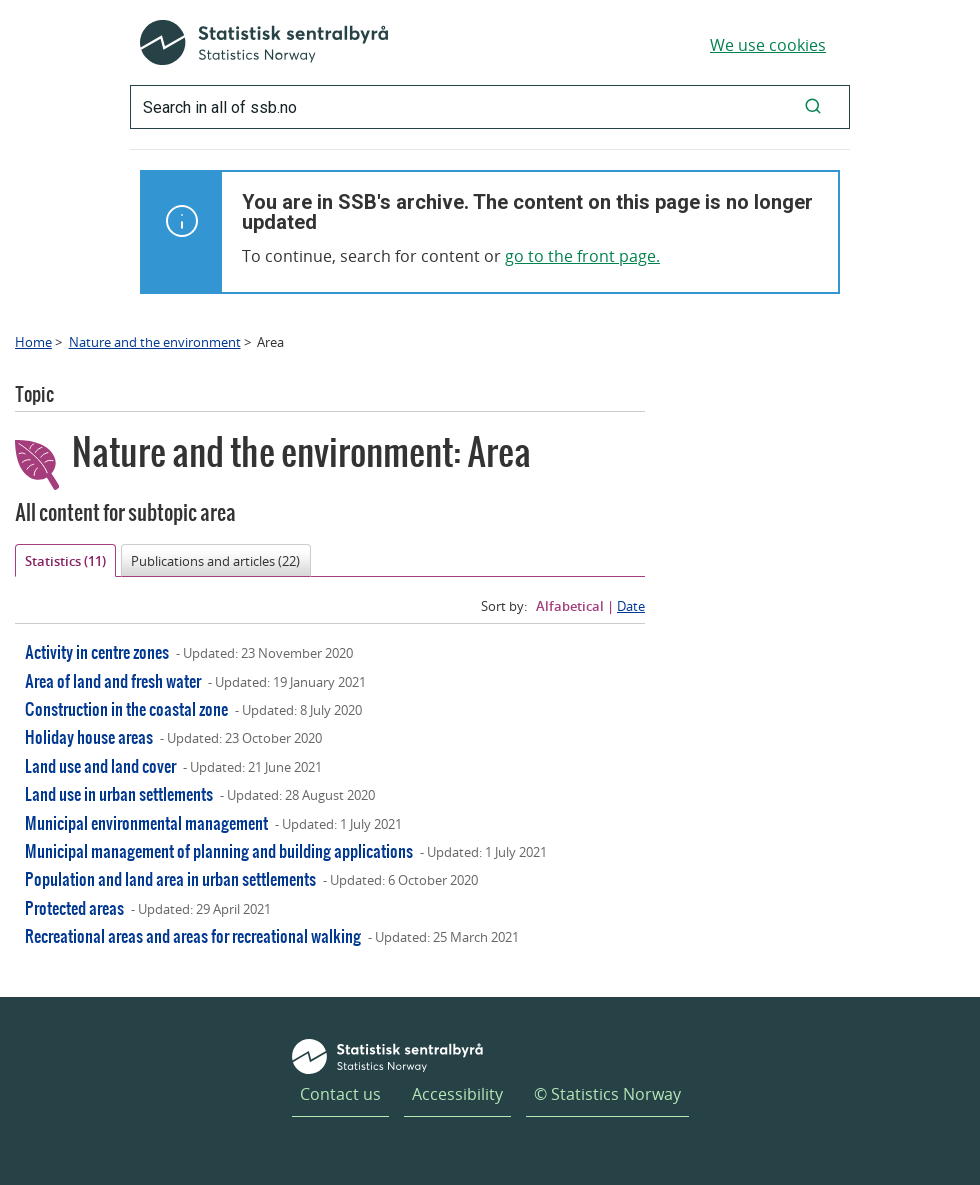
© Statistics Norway (607, 1094)
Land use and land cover (100, 765)
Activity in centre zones (97, 651)
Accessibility (457, 1094)
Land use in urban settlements (119, 793)
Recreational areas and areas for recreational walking (193, 935)
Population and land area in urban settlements (170, 878)
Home (33, 342)
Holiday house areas (89, 736)
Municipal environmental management (146, 822)
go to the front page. (582, 256)
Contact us (340, 1094)
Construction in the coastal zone (126, 708)
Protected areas (74, 907)
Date (631, 606)
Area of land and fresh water (113, 680)
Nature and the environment (155, 342)
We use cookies (768, 45)
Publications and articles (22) (215, 561)
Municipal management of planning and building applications (219, 850)
